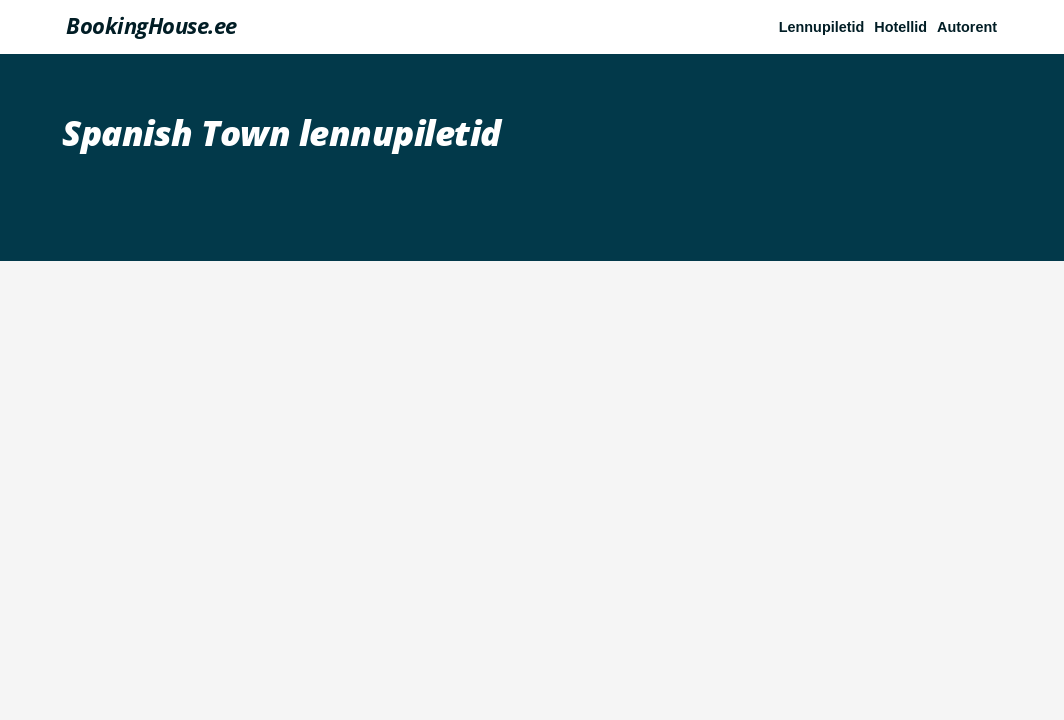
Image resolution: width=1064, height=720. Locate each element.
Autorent (967, 27)
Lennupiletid (822, 27)
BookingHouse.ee (151, 25)
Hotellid (900, 27)
